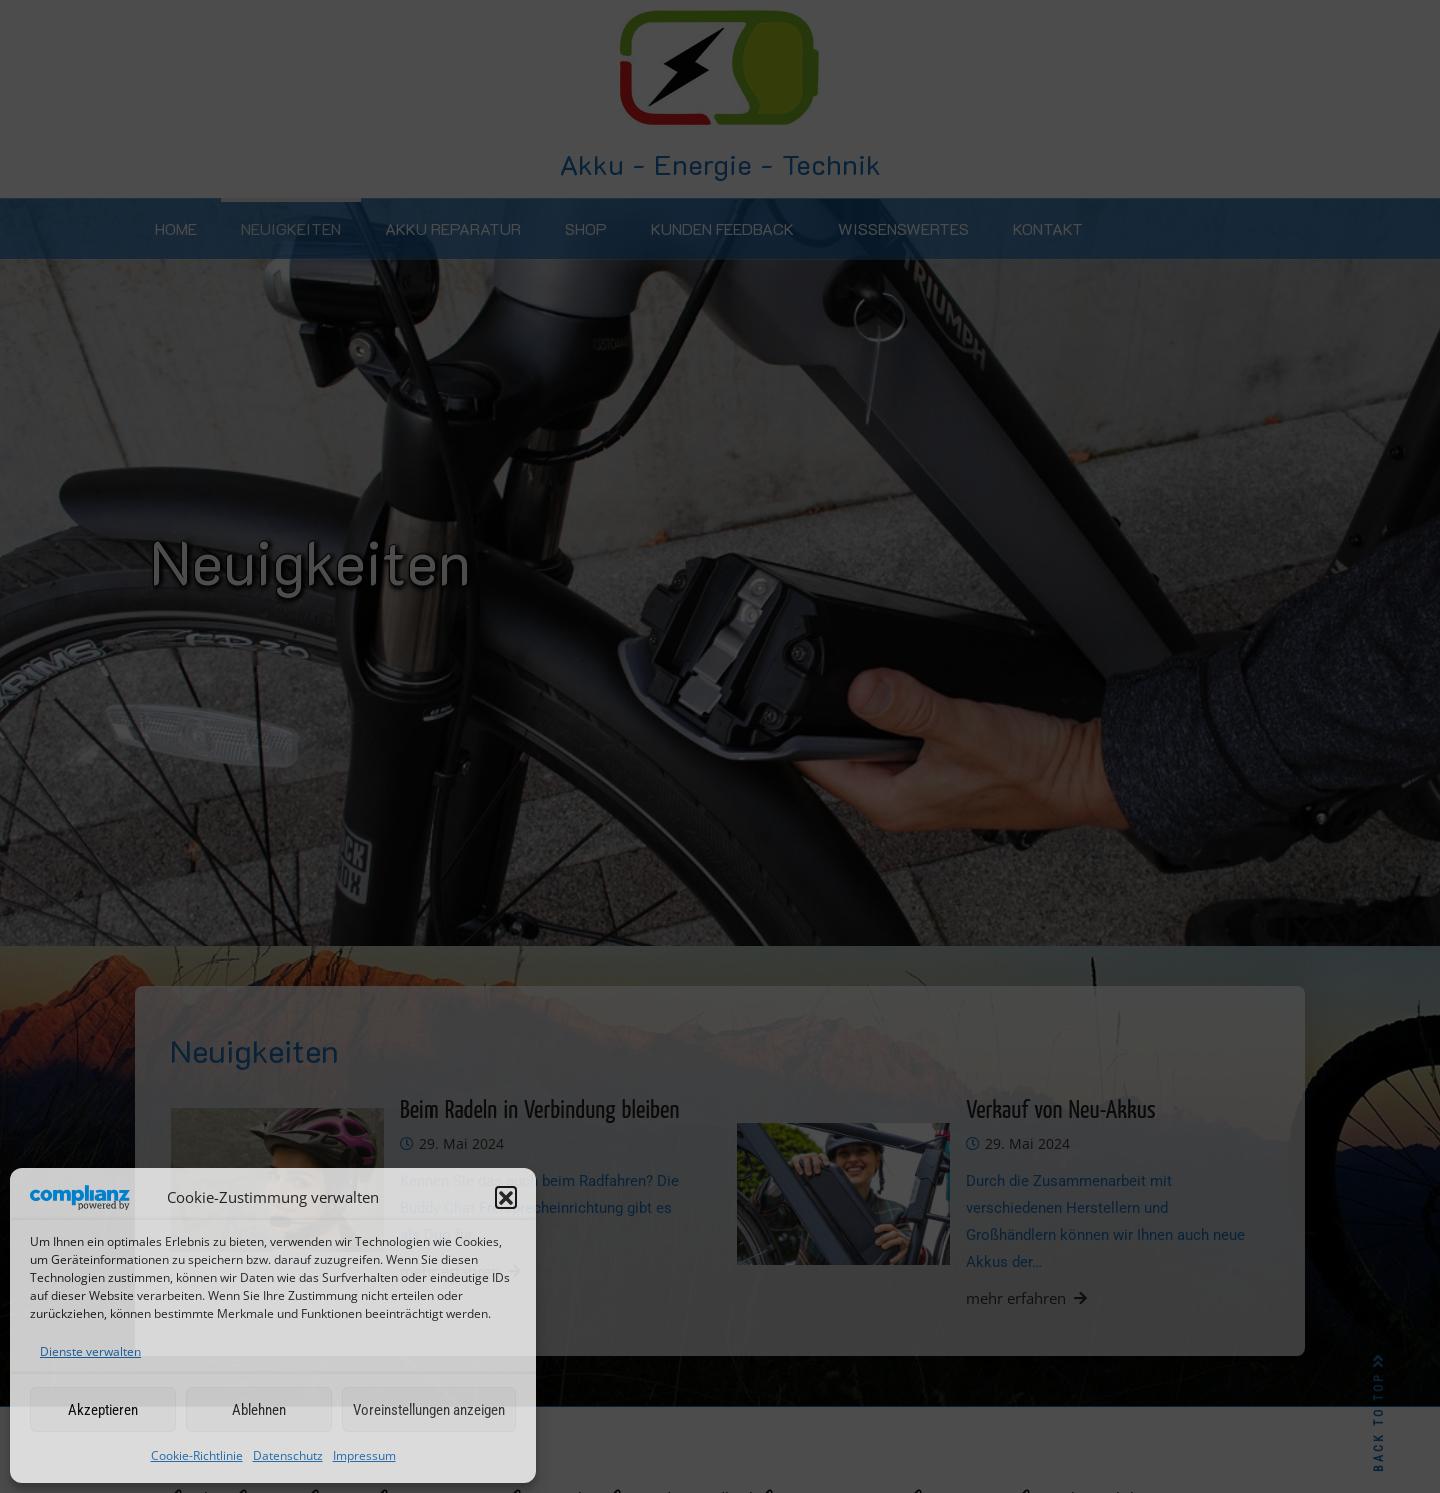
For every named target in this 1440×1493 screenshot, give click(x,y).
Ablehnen (259, 1410)
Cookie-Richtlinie (197, 1455)
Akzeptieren (103, 1410)
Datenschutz (288, 1455)
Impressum (364, 1455)
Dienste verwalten (90, 1351)
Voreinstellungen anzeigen (429, 1410)
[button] (506, 1197)
